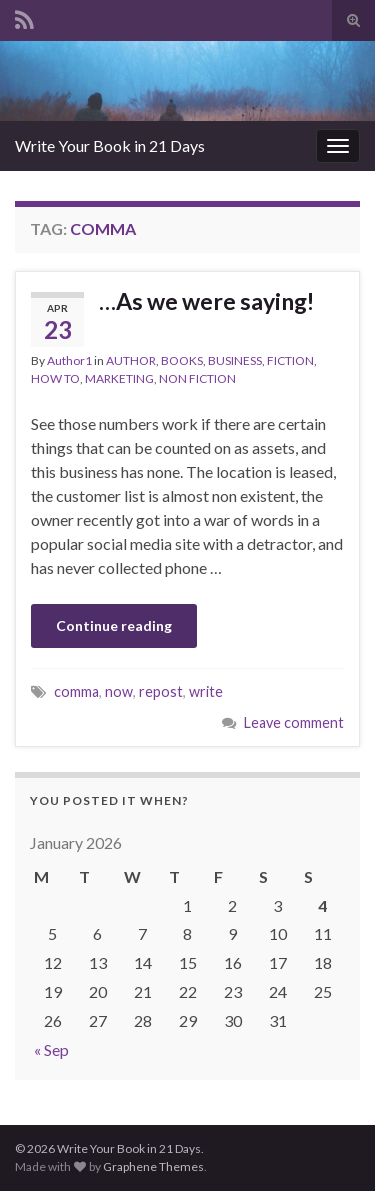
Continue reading (114, 625)
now (119, 691)
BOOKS (182, 360)
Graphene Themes (153, 1166)
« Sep (51, 1049)
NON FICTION (197, 378)
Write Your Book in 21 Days (110, 145)
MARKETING (119, 378)
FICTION (290, 360)
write (206, 691)
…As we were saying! (206, 301)
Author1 (69, 360)
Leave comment (294, 722)
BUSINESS (235, 360)
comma (76, 691)
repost (161, 691)
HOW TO (55, 378)
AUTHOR (131, 360)
